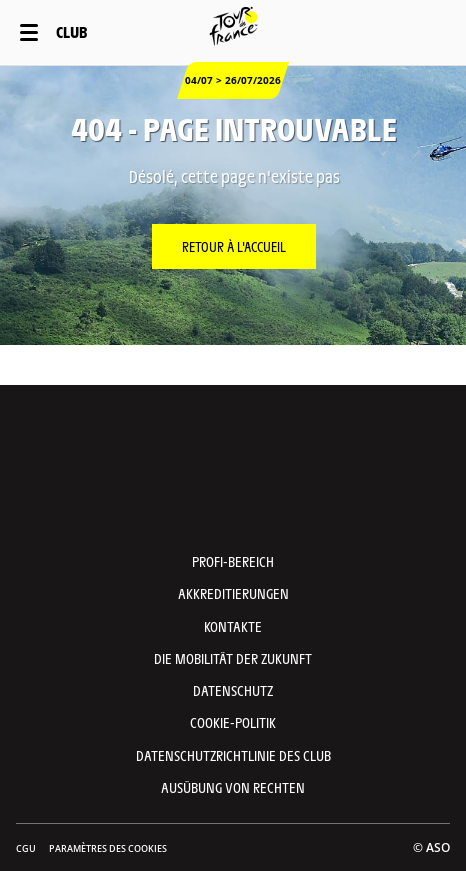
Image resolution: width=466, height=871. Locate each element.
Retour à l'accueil (234, 246)
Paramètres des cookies (108, 848)
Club (71, 31)
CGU (26, 848)
